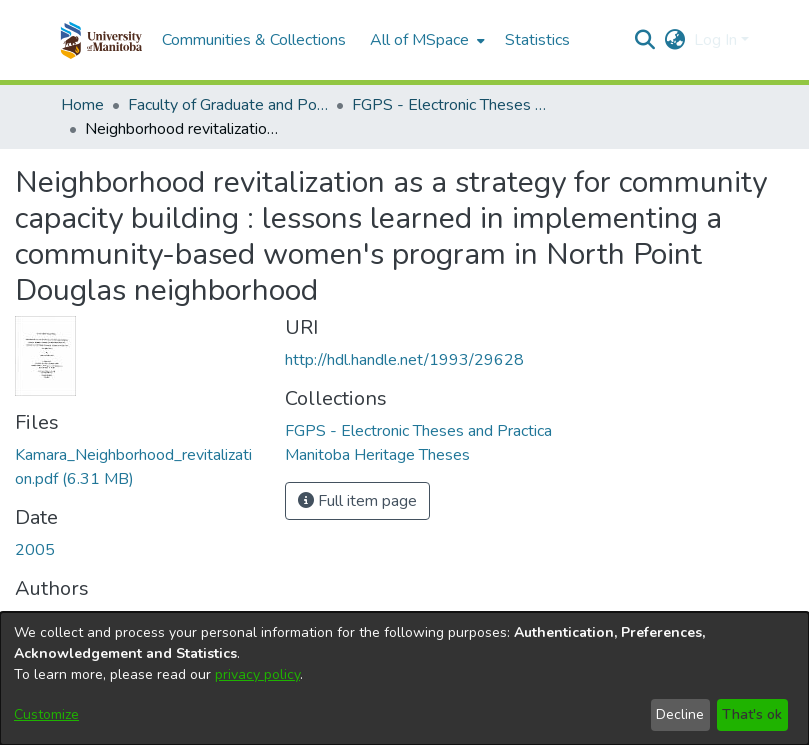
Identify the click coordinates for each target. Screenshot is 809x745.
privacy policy (257, 674)
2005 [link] (35, 550)
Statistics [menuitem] (537, 40)
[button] (101, 40)
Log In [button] (717, 40)
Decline (680, 714)
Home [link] (82, 105)
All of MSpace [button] (419, 40)
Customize (46, 714)
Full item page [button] (357, 501)
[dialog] (404, 678)
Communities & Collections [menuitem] (254, 40)
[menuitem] (425, 40)
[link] (418, 431)
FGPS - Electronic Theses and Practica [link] (452, 105)
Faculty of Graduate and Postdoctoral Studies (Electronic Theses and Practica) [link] (228, 105)
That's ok (752, 714)
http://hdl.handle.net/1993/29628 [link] (404, 360)
